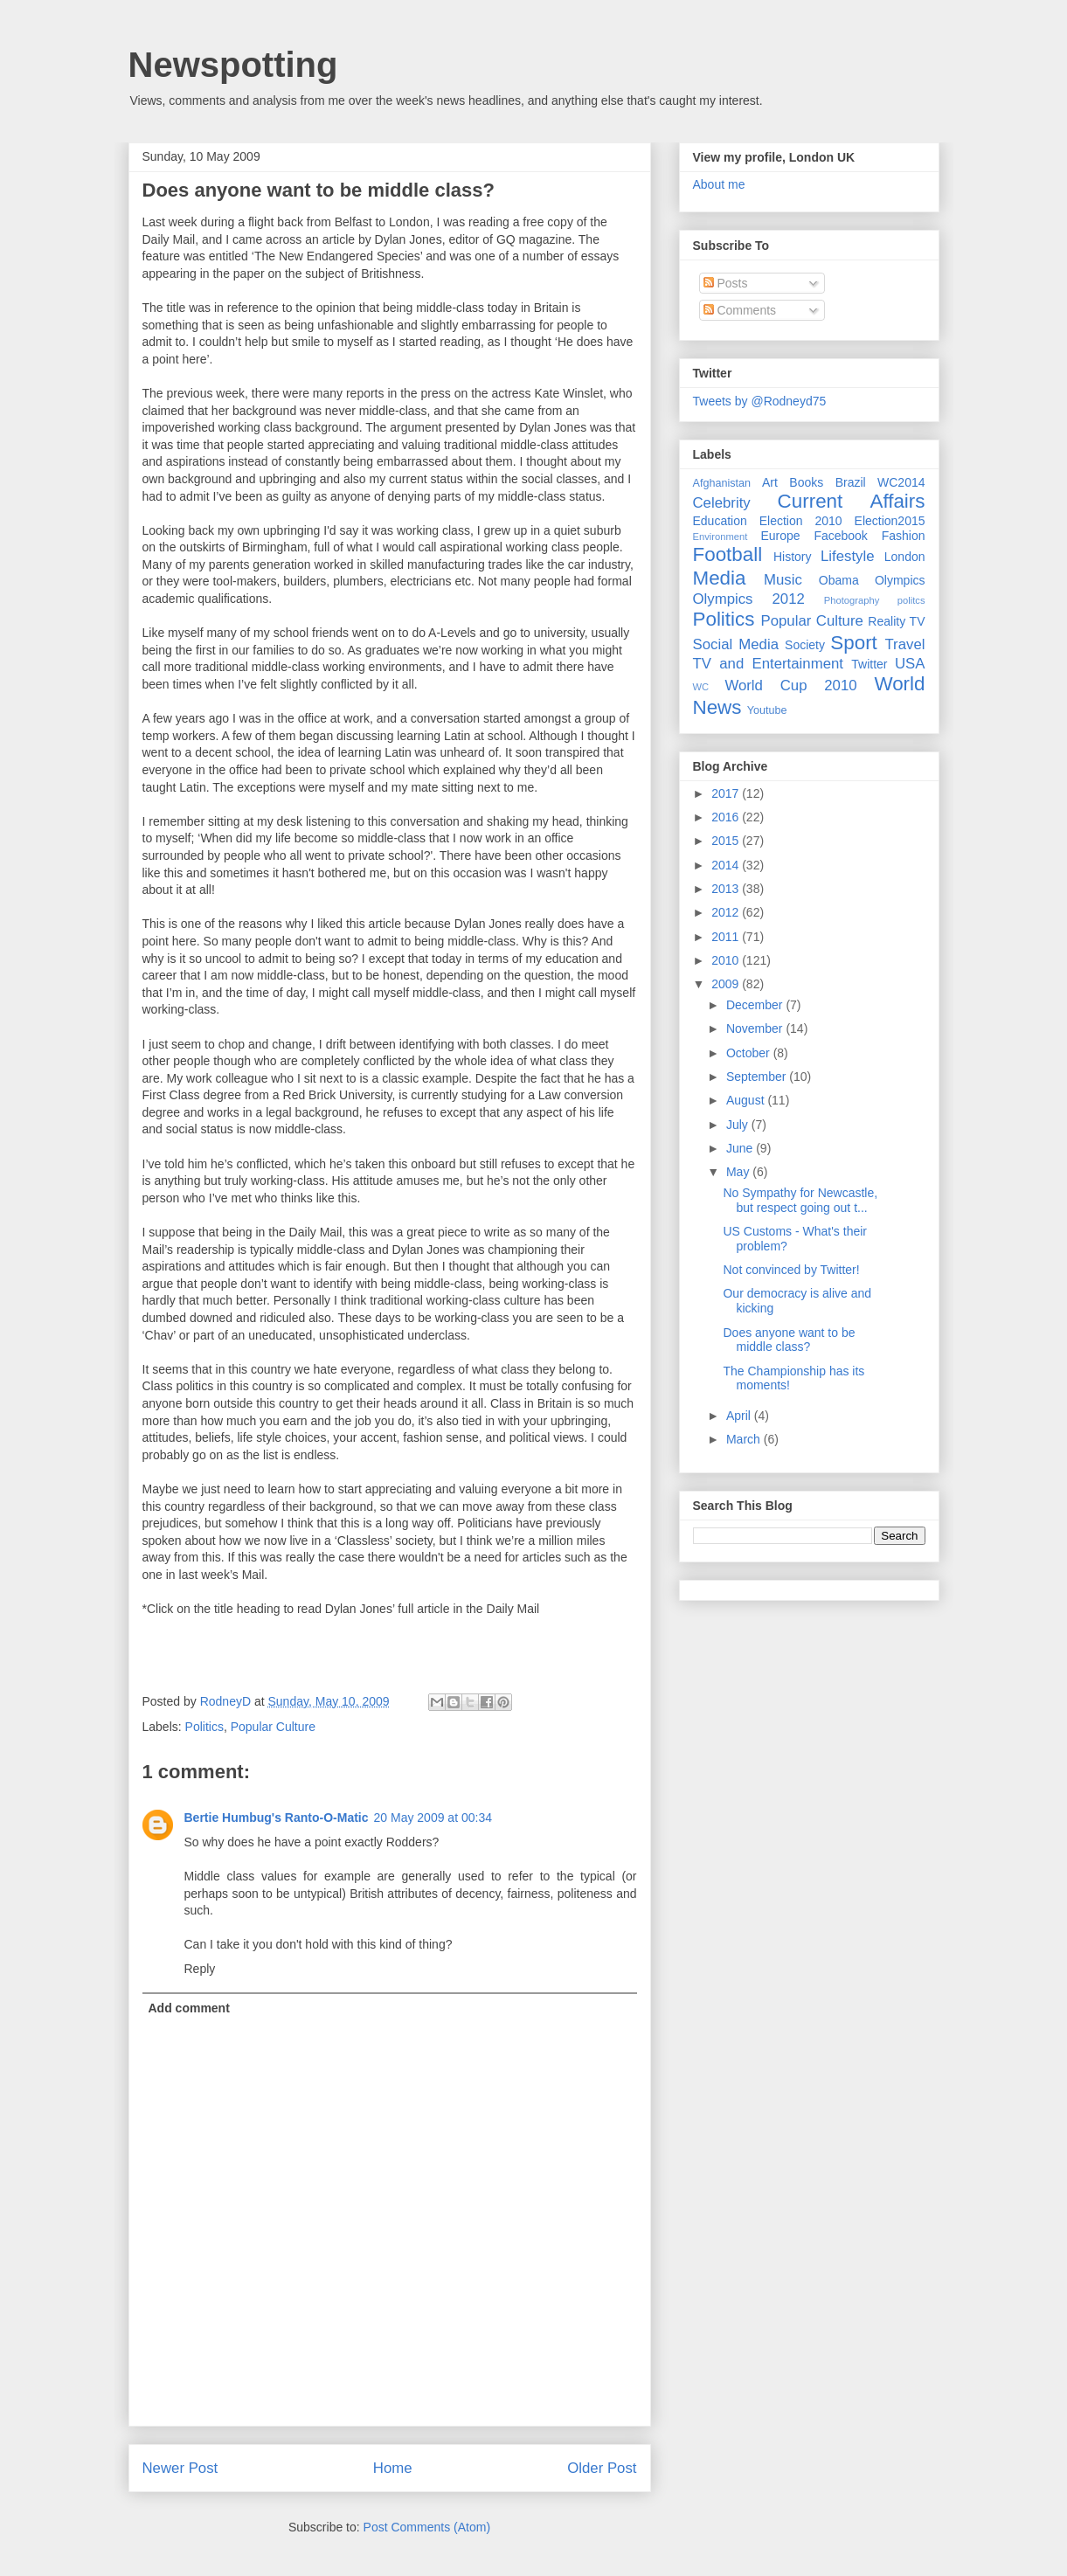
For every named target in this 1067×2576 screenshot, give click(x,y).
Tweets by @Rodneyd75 (760, 401)
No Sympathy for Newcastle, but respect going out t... (800, 1200)
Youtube (767, 710)
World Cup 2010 (790, 685)
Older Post (601, 2468)
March (745, 1439)
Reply (200, 1969)
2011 (726, 937)
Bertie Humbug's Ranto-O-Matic (276, 1818)
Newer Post (180, 2468)
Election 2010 (800, 521)
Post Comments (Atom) (427, 2527)
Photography (851, 600)
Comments (740, 310)
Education (720, 521)
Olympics (900, 580)
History (792, 557)
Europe (780, 536)
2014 (726, 865)
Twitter (869, 664)
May (739, 1172)
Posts (725, 283)
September (757, 1077)
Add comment (189, 2008)
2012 (726, 912)
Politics (204, 1727)
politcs (911, 600)
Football (728, 554)
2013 (726, 889)
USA (910, 663)
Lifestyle (848, 556)
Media (719, 578)
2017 (726, 793)
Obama (839, 580)
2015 (726, 841)
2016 (726, 817)
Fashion (903, 536)
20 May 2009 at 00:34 (433, 1818)
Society (805, 645)
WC (701, 687)
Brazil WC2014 (880, 482)
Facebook (840, 536)
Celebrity (722, 503)
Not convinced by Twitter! (791, 1270)
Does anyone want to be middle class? (318, 190)
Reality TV (896, 621)
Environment (720, 536)
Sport (853, 643)
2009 (726, 984)
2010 (726, 960)
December (756, 1005)
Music (783, 579)
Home (392, 2468)
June (741, 1148)
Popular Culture (273, 1727)
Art (770, 482)
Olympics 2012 (749, 599)
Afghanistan (722, 483)
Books (806, 482)
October (749, 1053)
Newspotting (233, 64)
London (904, 557)
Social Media (736, 644)
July (739, 1125)
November (756, 1028)
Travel (904, 644)
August (746, 1100)
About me (719, 184)
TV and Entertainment (768, 663)
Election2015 (890, 521)
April (740, 1416)
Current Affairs (851, 501)
